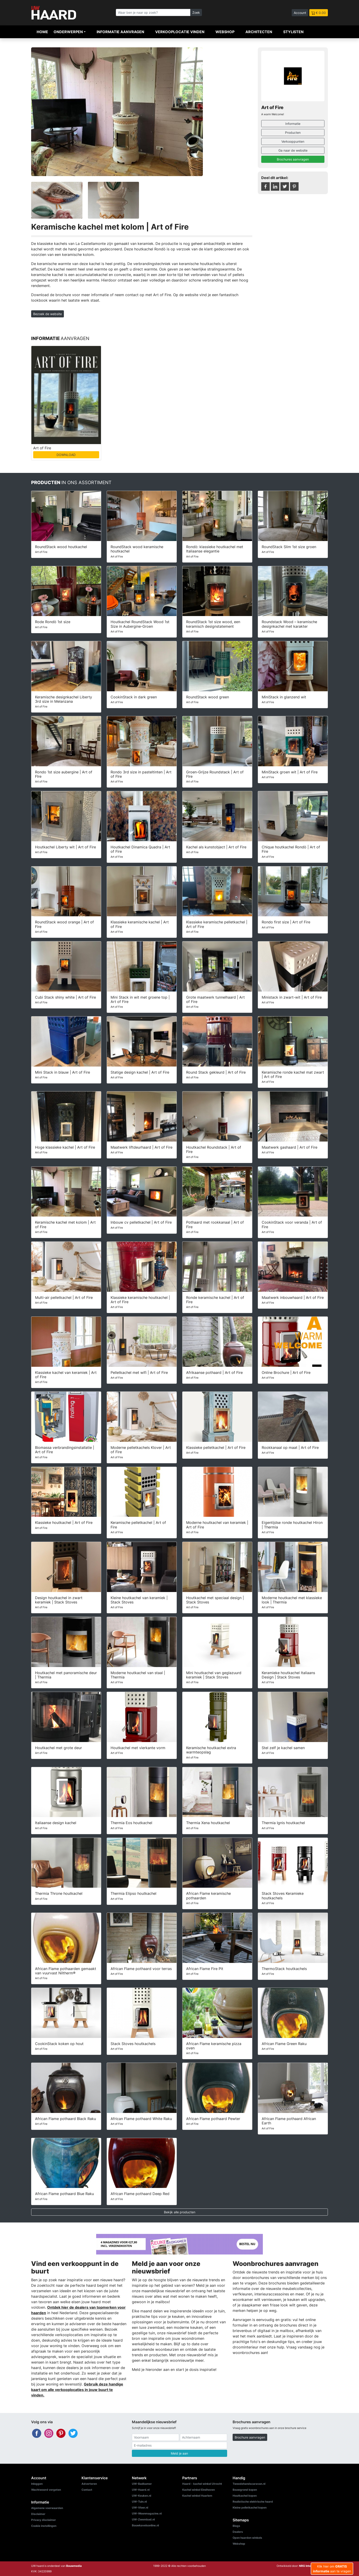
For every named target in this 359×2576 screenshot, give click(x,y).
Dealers (238, 2531)
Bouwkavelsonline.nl (145, 2525)
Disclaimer (38, 2514)
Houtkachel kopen (245, 2495)
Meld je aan (179, 2453)
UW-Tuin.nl (139, 2501)
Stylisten (293, 31)
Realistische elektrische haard (253, 2501)
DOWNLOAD (66, 455)
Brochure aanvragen (250, 2437)
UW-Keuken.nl (141, 2495)
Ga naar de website (292, 150)
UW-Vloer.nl (140, 2507)
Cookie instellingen (43, 2526)
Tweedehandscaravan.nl (249, 2483)
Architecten (258, 31)
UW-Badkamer (142, 2483)
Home (42, 31)
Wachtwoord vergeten (46, 2489)
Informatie (292, 124)
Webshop (224, 31)
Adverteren (89, 2483)
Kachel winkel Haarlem (197, 2495)
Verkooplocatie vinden (179, 31)
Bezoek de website (47, 314)
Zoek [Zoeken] (196, 12)
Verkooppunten (292, 141)
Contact (87, 2489)
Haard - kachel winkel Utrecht (202, 2483)
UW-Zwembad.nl (143, 2519)
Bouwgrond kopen (245, 2489)
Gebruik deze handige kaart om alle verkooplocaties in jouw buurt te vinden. (77, 2389)
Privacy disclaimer (43, 2520)
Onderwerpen (68, 31)
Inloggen (37, 2483)
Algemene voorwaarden (47, 2508)
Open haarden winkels (247, 2537)
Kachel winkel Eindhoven (198, 2489)
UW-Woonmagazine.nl (147, 2513)
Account (300, 13)
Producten (293, 132)
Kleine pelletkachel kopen (250, 2507)
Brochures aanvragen (293, 159)
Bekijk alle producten (179, 2212)
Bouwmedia (74, 2566)
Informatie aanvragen (120, 31)
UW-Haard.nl (141, 2489)
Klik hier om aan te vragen (332, 2568)
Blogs (236, 2526)
